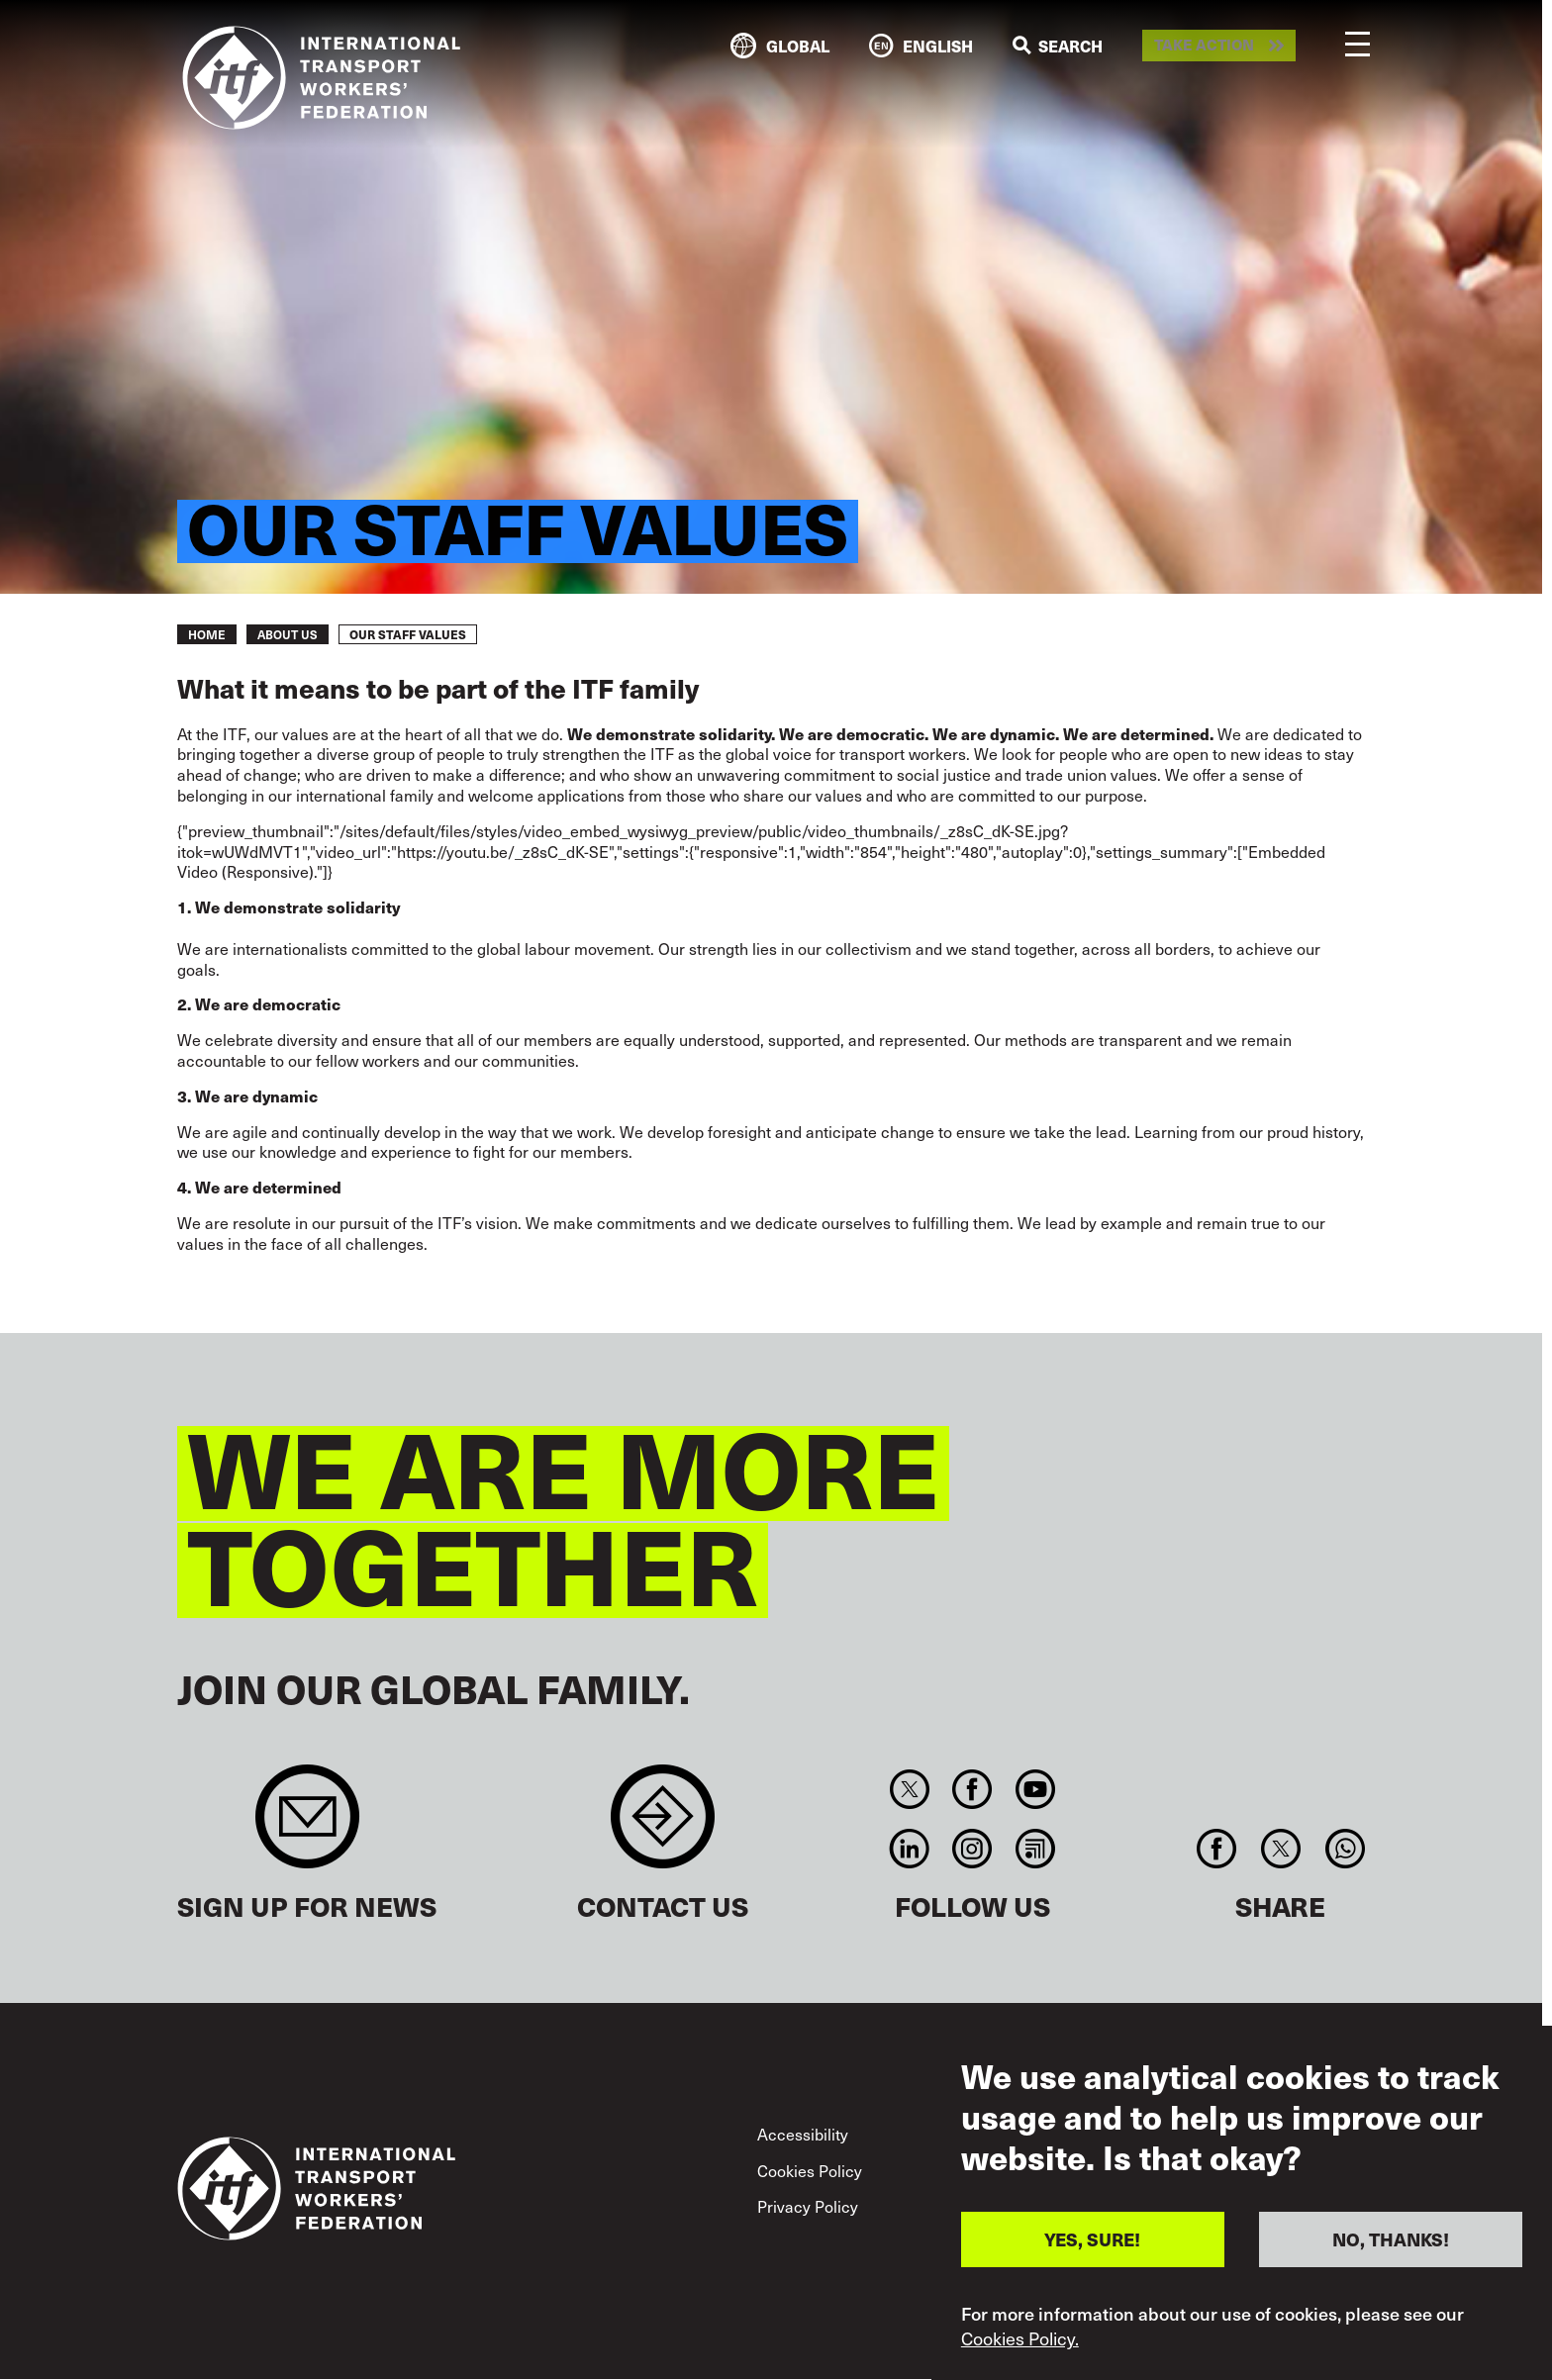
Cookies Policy (809, 2170)
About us (287, 634)
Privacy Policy (807, 2206)
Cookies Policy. (1020, 2338)
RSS (1035, 1848)
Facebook (972, 1789)
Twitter (909, 1789)
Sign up (307, 1826)
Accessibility (802, 2133)
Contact (663, 1826)
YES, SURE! (1092, 2239)
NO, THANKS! (1390, 2239)
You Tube (1035, 1789)
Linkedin (909, 1848)
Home (207, 634)
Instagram (972, 1848)
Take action (1204, 45)
